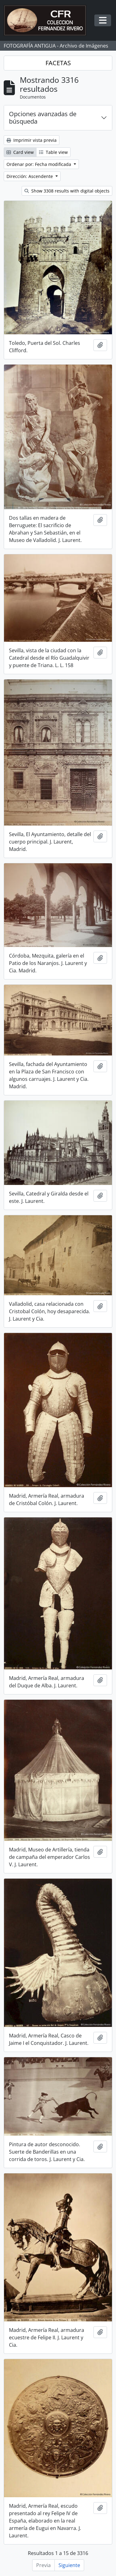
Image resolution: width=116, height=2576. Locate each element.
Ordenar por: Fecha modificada (39, 164)
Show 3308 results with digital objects (67, 191)
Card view (20, 152)
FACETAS (58, 63)
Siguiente (69, 2565)
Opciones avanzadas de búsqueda (42, 117)
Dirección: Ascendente (30, 176)
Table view (53, 152)
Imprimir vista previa (31, 140)
